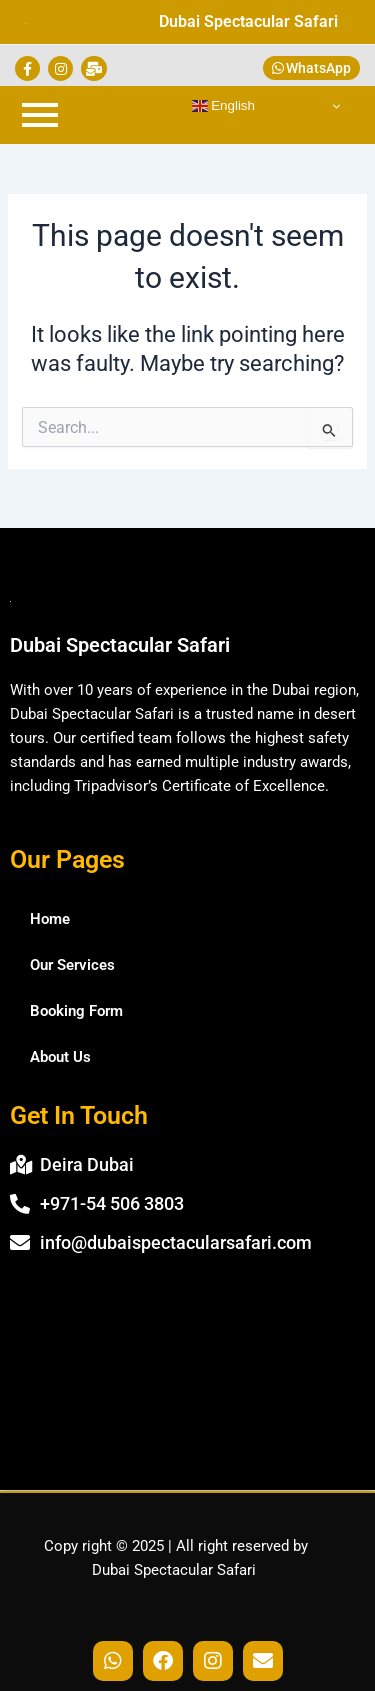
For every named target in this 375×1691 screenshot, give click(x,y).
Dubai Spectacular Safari (248, 21)
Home (50, 919)
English (223, 106)
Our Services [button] (72, 965)
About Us (60, 1057)
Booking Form (76, 1011)
